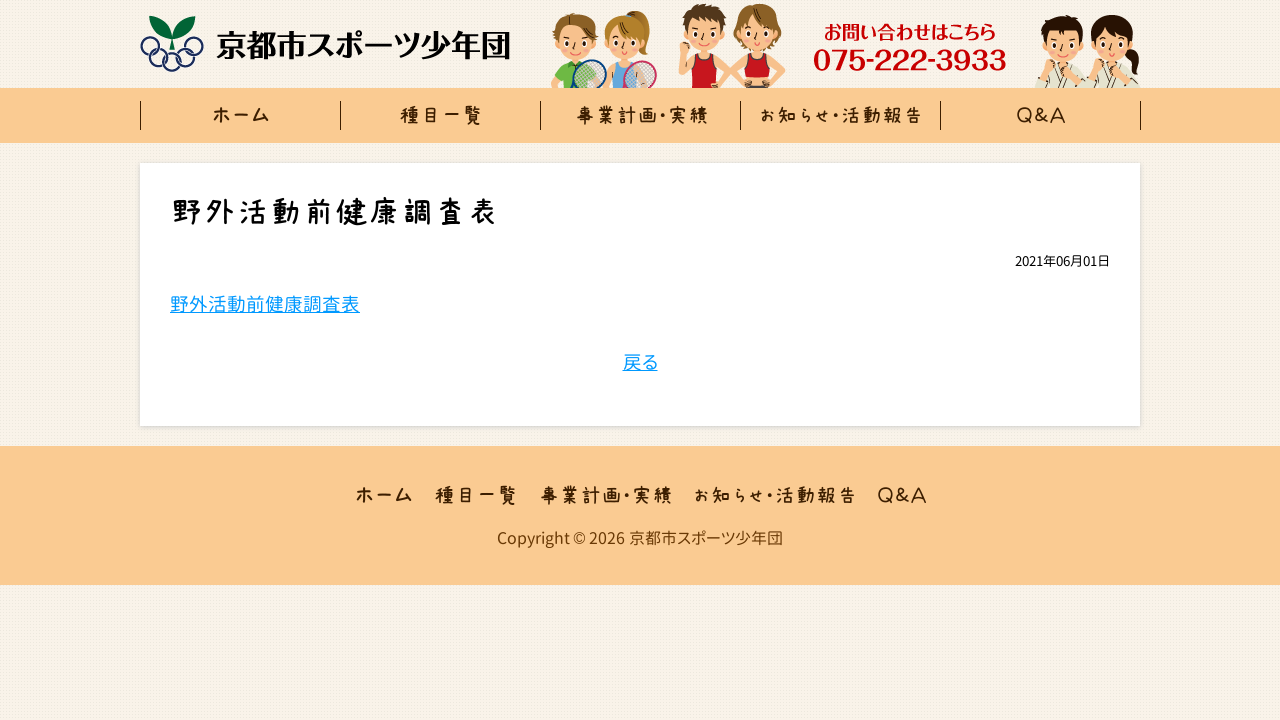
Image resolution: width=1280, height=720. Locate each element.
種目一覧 (441, 115)
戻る (640, 362)
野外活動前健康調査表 (265, 304)
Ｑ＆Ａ (1041, 115)
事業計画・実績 (641, 115)
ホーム (241, 115)
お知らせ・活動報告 (841, 115)
